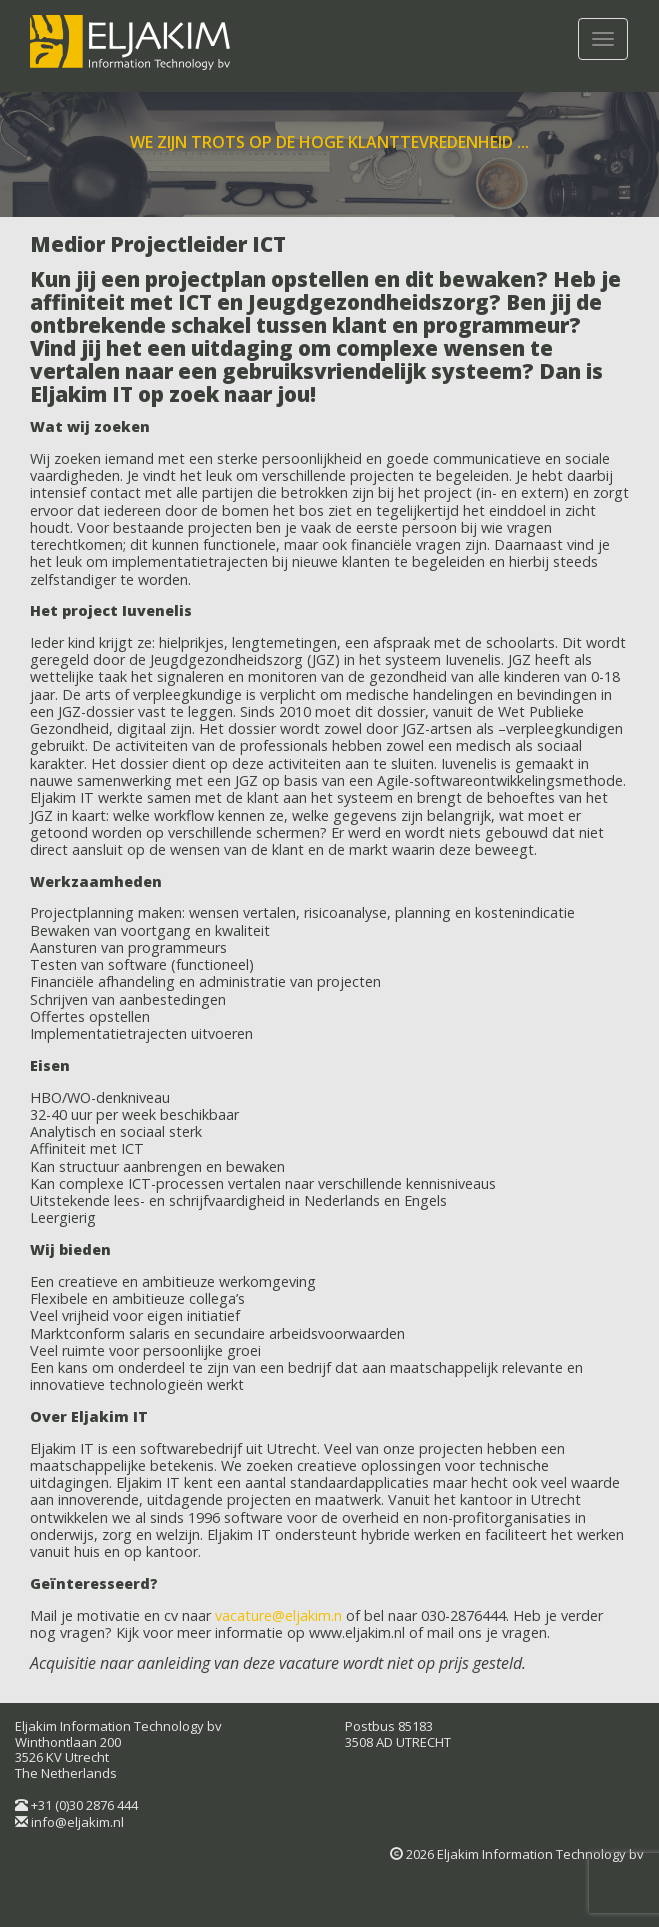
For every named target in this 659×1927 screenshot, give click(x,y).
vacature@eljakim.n (278, 1615)
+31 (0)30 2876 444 (84, 1805)
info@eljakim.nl (77, 1822)
